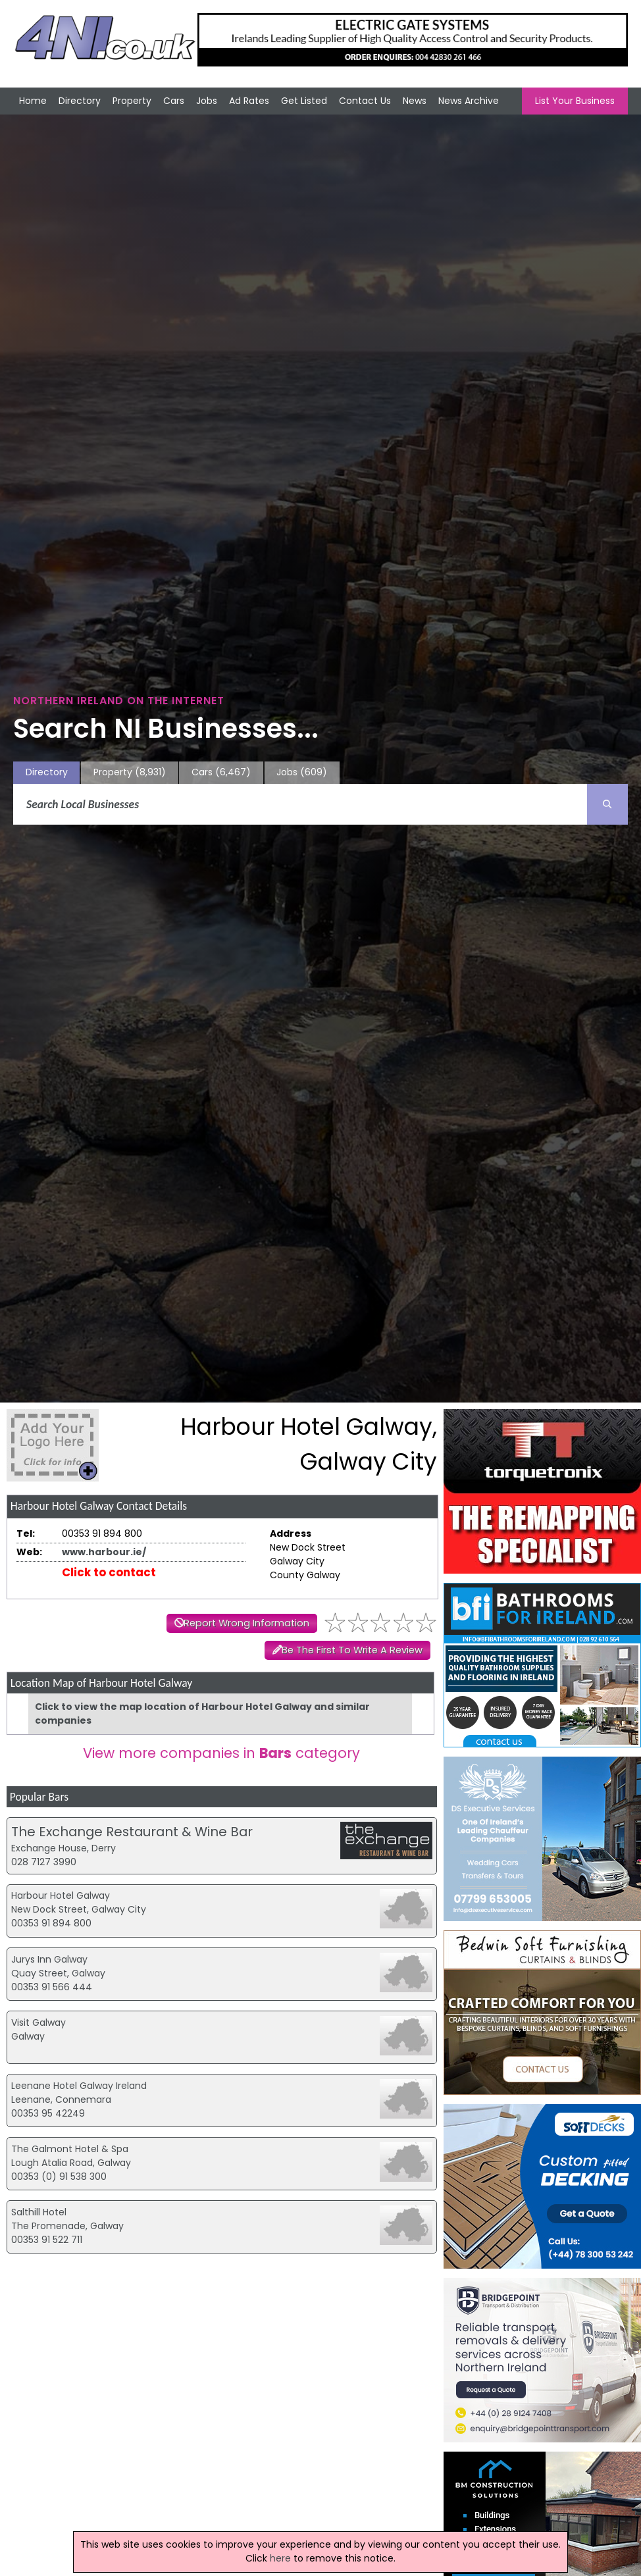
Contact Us (365, 100)
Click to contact (109, 1572)
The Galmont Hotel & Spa (69, 2148)
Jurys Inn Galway (49, 1959)
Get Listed (304, 100)
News (414, 100)
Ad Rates (249, 100)
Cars (173, 100)
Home (33, 100)
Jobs (206, 100)
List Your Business (575, 100)
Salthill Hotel (38, 2212)
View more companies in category (221, 1753)
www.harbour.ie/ (104, 1551)
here (280, 2558)
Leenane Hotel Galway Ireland (79, 2085)
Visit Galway (38, 2022)
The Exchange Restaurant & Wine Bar (132, 1831)
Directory (80, 100)
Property (132, 100)
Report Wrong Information (246, 1623)
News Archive (468, 100)
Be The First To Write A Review (352, 1650)
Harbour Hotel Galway (60, 1895)
